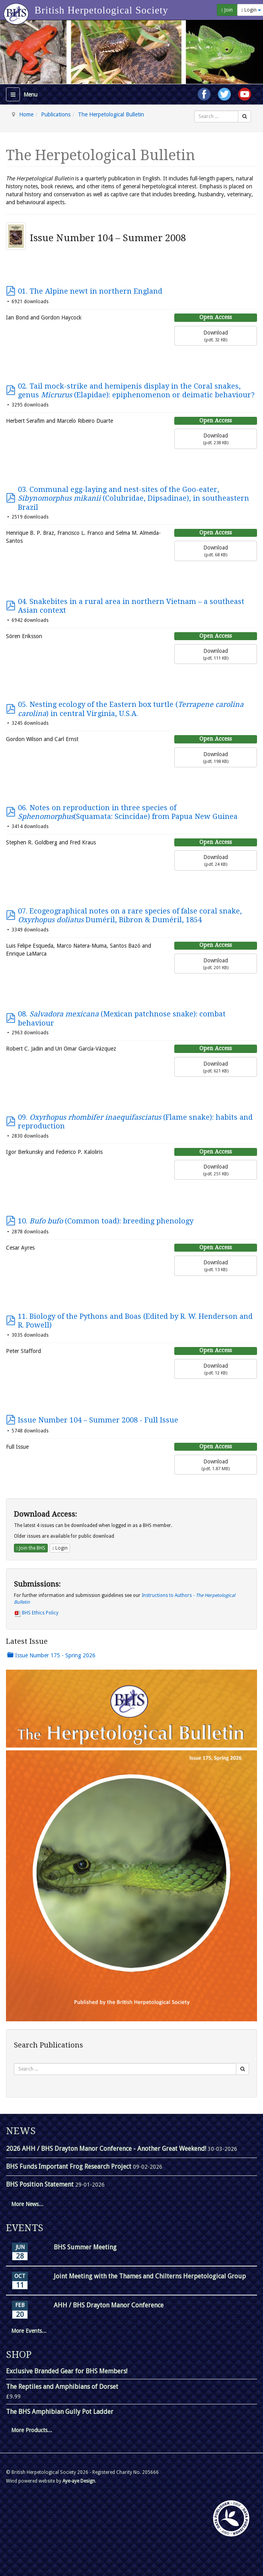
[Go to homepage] (17, 10)
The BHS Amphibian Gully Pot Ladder (59, 2411)
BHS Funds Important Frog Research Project (69, 2166)
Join (226, 10)
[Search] (244, 116)
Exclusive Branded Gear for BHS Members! (66, 2371)
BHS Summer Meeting (85, 2247)
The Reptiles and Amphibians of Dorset (62, 2386)
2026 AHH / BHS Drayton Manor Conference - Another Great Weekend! (107, 2148)
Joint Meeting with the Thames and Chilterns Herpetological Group (150, 2276)
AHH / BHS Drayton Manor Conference (109, 2305)
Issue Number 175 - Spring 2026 (51, 1655)
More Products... (31, 2430)
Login (59, 1548)
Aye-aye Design (78, 2481)
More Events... (29, 2331)
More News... (27, 2204)
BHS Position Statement (40, 2184)
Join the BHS (30, 1548)
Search (194, 110)
